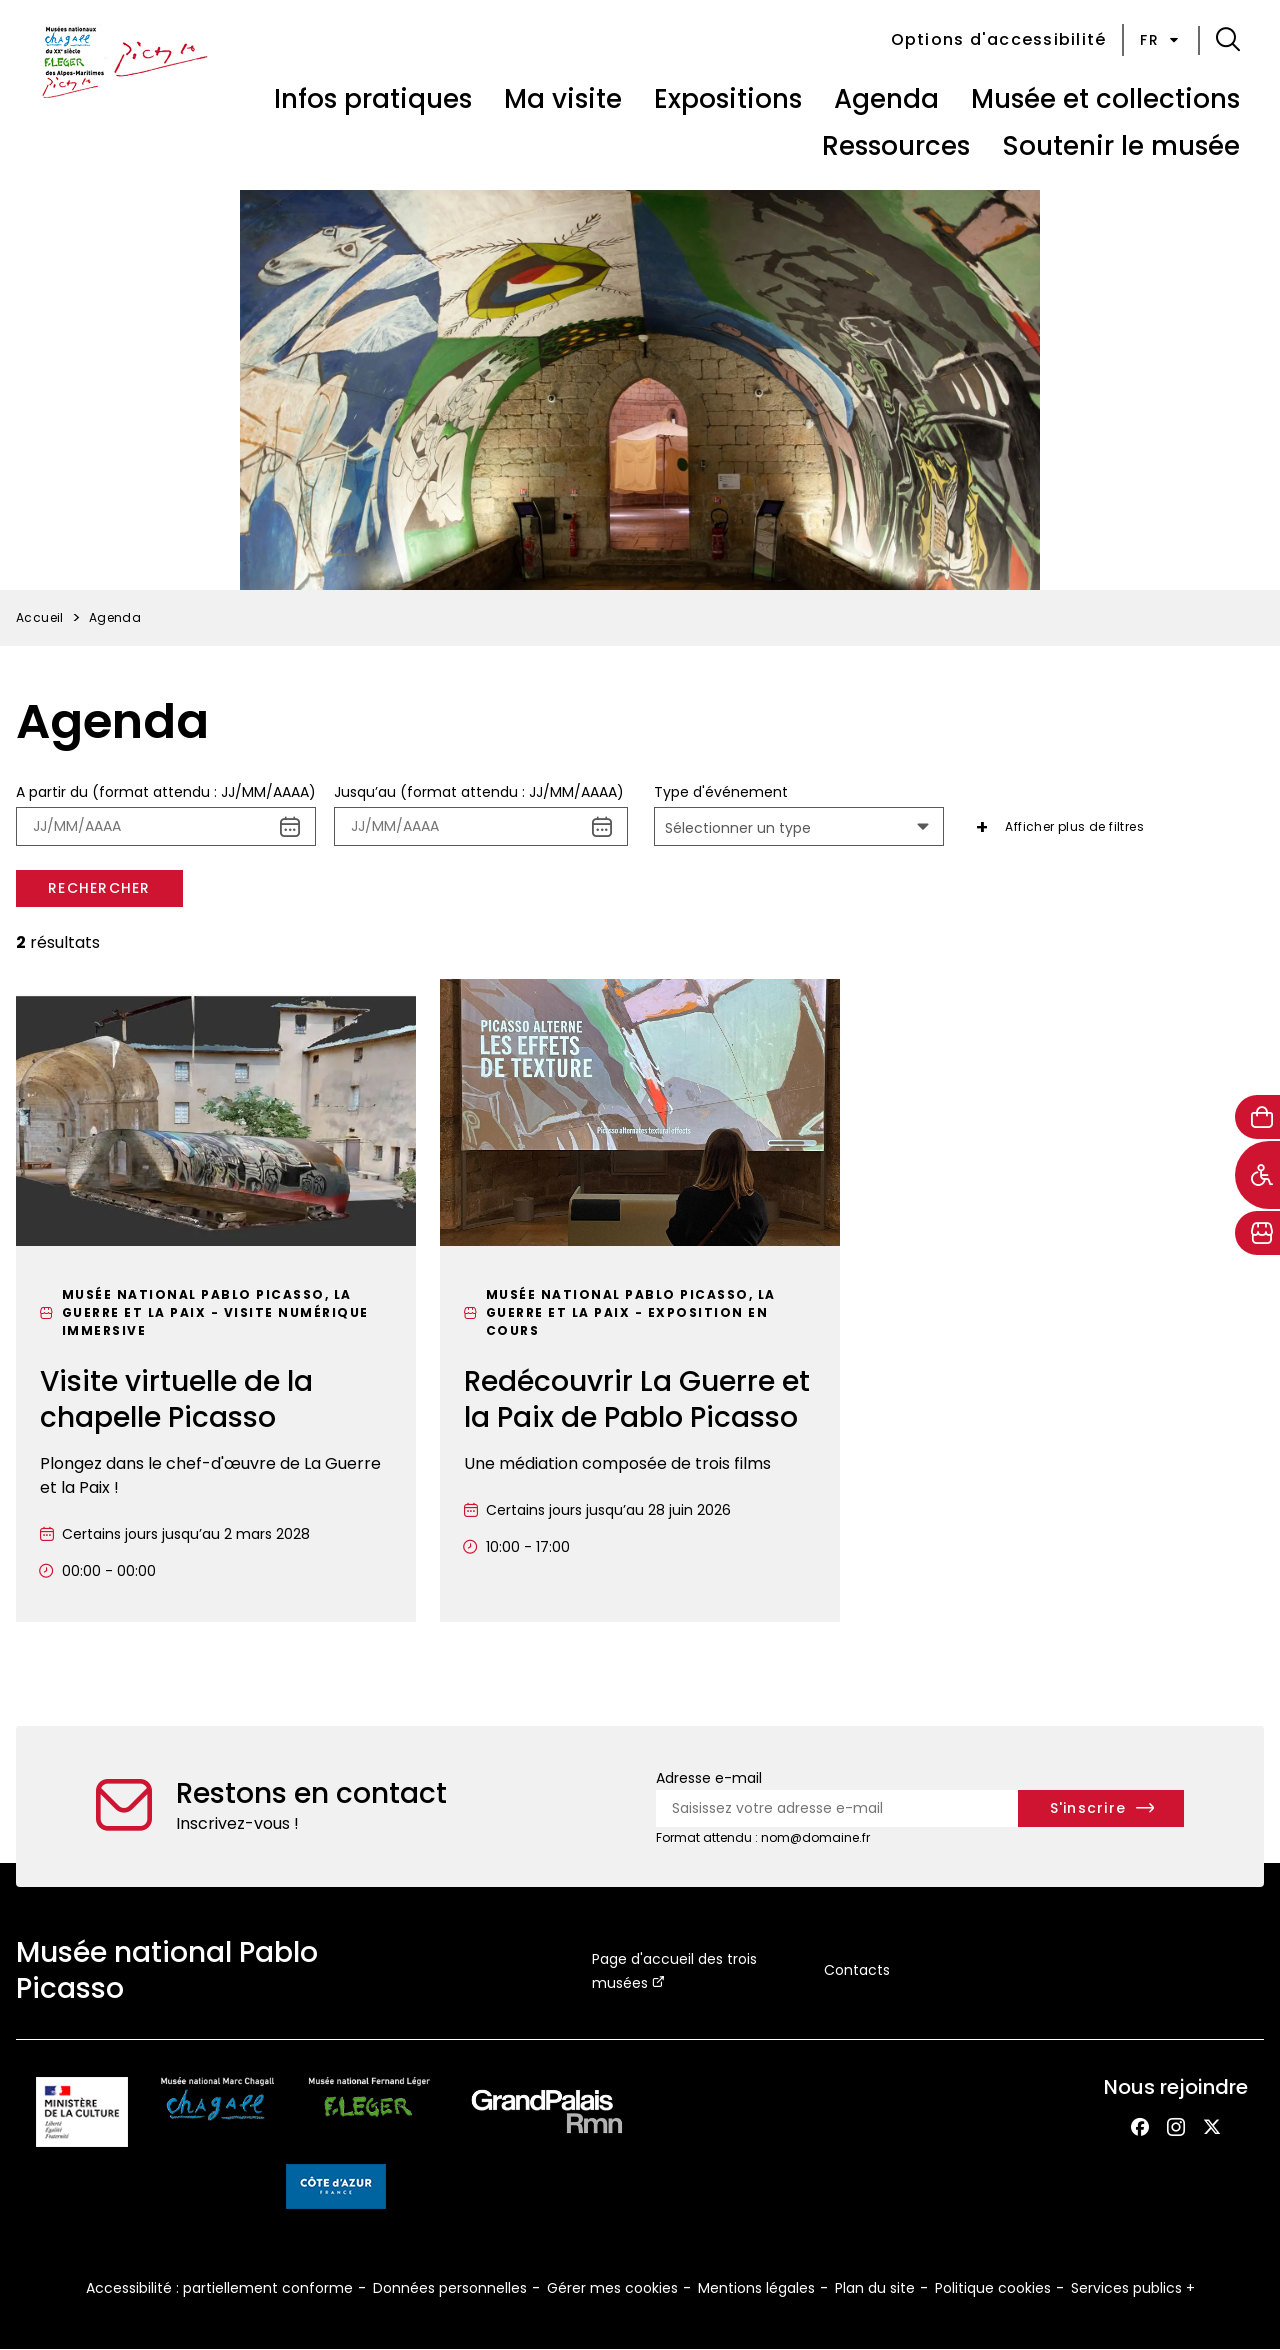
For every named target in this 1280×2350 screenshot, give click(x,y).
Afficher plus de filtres (1074, 826)
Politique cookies (993, 2288)
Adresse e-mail (709, 1778)
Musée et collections (1105, 99)
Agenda (886, 99)
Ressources (896, 146)
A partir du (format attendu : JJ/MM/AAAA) (166, 792)
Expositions (728, 99)
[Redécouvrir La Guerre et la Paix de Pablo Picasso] (640, 1300)
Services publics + (1133, 2288)
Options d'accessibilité (999, 39)
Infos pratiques (373, 99)
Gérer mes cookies (612, 2288)
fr (1161, 40)
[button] (1228, 40)
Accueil (40, 617)
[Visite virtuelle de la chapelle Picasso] (216, 1300)
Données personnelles (450, 2288)
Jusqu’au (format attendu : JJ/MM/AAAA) (479, 792)
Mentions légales (756, 2288)
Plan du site (875, 2288)
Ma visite (563, 99)
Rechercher (99, 888)
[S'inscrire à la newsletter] (1101, 1808)
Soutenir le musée (1121, 146)
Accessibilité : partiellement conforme (219, 2288)
